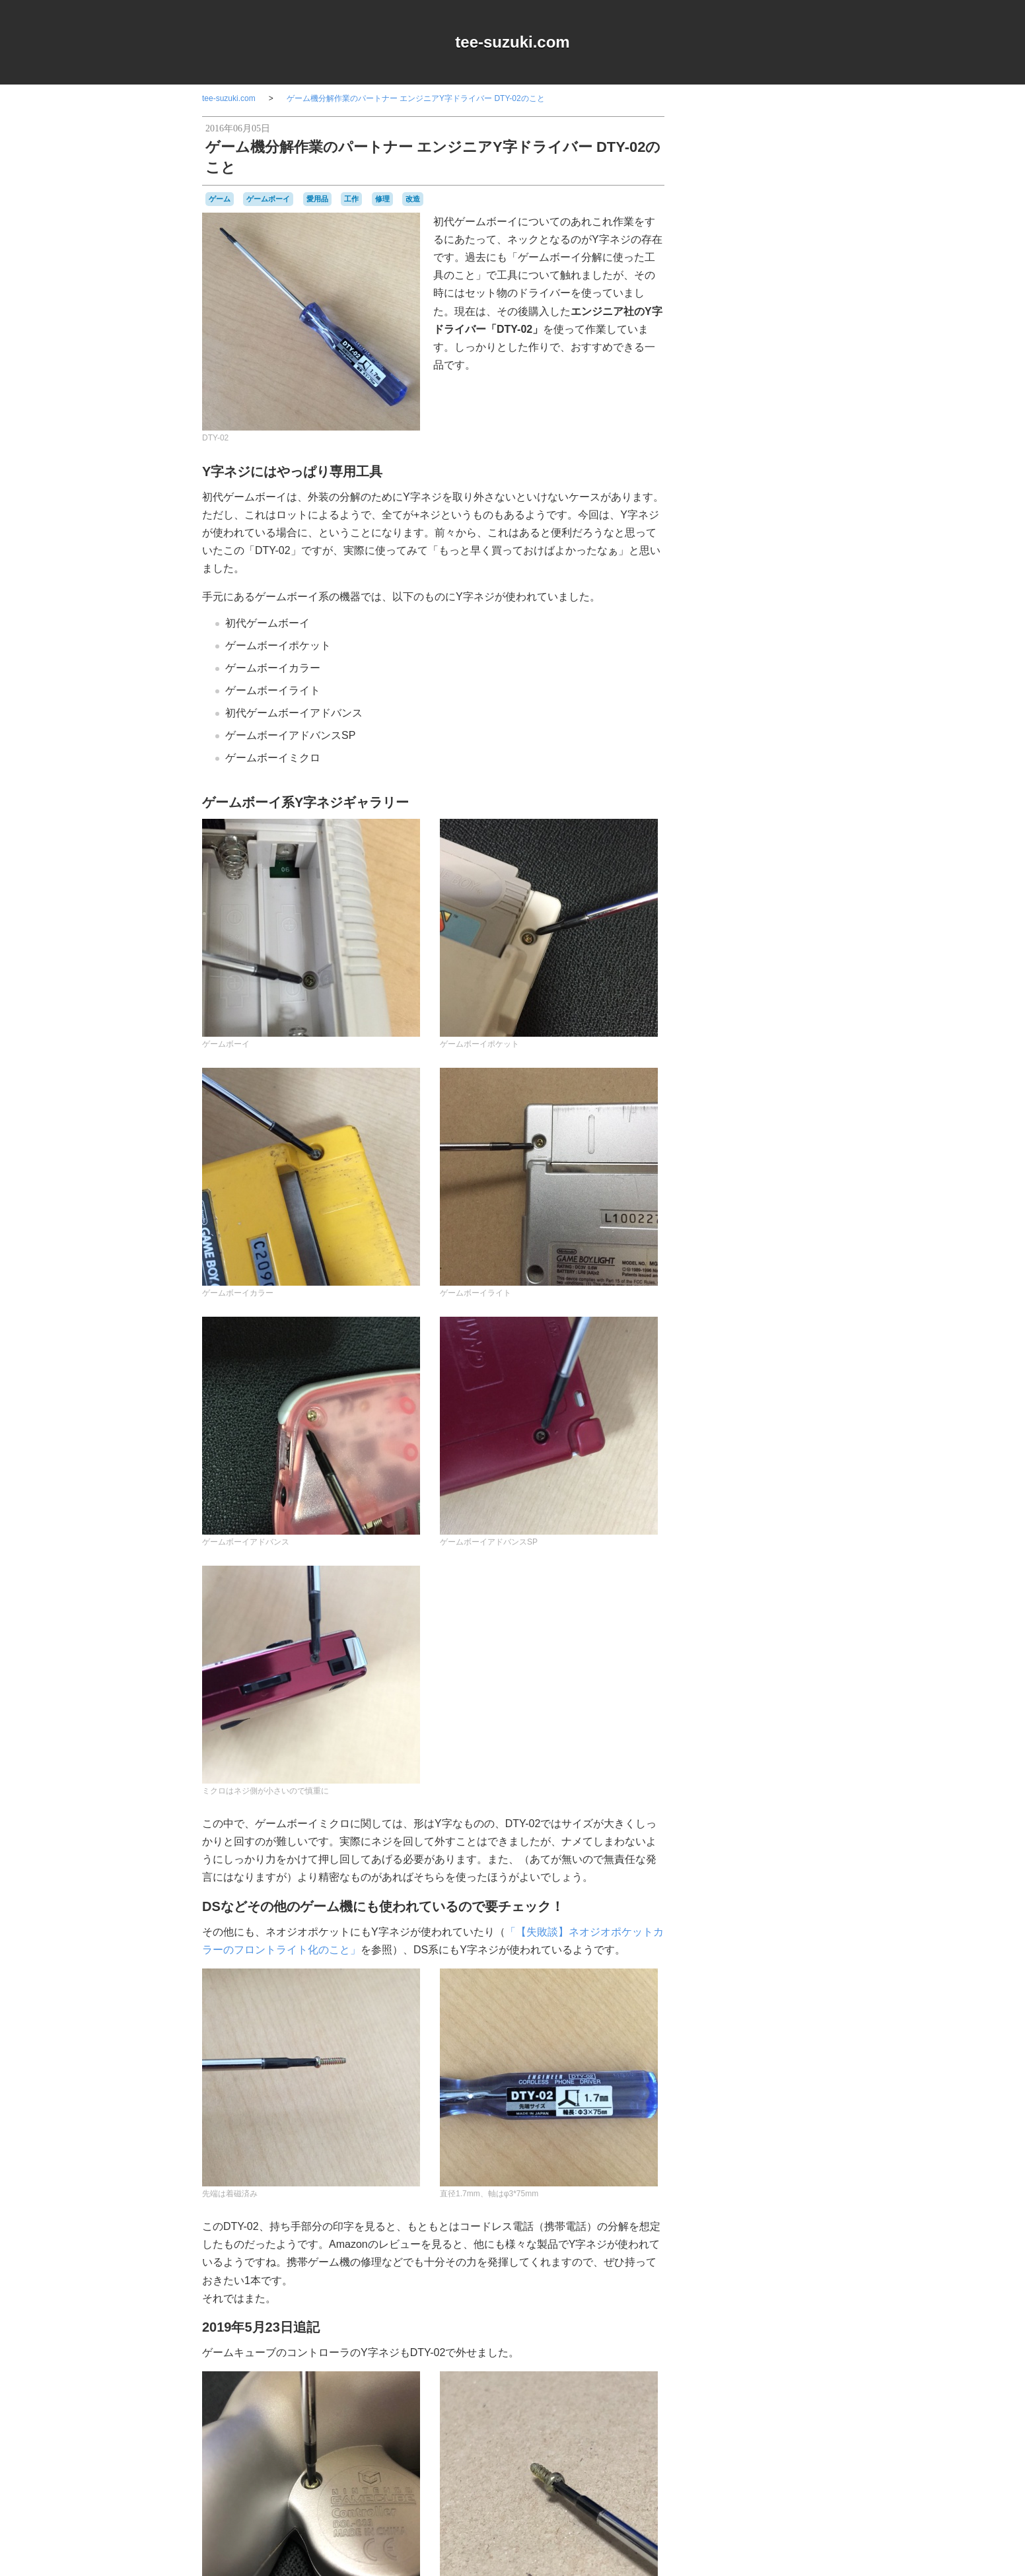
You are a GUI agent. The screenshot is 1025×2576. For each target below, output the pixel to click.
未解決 (808, 1381)
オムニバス (784, 1087)
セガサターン (734, 1236)
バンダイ (769, 1295)
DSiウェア (715, 1062)
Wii (803, 1075)
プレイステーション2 (749, 1333)
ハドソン (764, 1283)
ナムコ (724, 1259)
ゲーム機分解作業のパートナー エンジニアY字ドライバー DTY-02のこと (416, 98)
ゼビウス (777, 1236)
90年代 (749, 1049)
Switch (761, 1075)
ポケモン (806, 1333)
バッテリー (728, 1296)
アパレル (742, 1086)
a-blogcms (793, 1049)
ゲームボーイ (268, 199)
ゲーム (219, 199)
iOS (743, 1062)
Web (785, 1074)
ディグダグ (741, 1248)
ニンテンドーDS (726, 1272)
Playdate (731, 1075)
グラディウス (742, 1126)
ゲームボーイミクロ (755, 1180)
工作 (351, 199)
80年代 (713, 1049)
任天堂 (805, 1356)
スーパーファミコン (767, 1223)
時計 (784, 1380)
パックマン (782, 1308)
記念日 (753, 1393)
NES (784, 1062)
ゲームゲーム (770, 1151)
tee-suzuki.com (512, 42)
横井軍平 (715, 1393)
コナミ (788, 1186)
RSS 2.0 (710, 1467)
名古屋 (733, 1369)
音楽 (805, 1393)
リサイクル (769, 1344)
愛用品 (317, 199)
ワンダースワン (753, 1356)
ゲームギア (720, 1150)
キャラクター (774, 1099)
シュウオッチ (783, 1198)
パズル (744, 1308)
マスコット (720, 1344)
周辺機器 (764, 1369)
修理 (382, 199)
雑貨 (782, 1393)
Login (751, 1467)
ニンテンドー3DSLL (779, 1260)
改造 (413, 199)
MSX (763, 1062)
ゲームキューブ (790, 1138)
